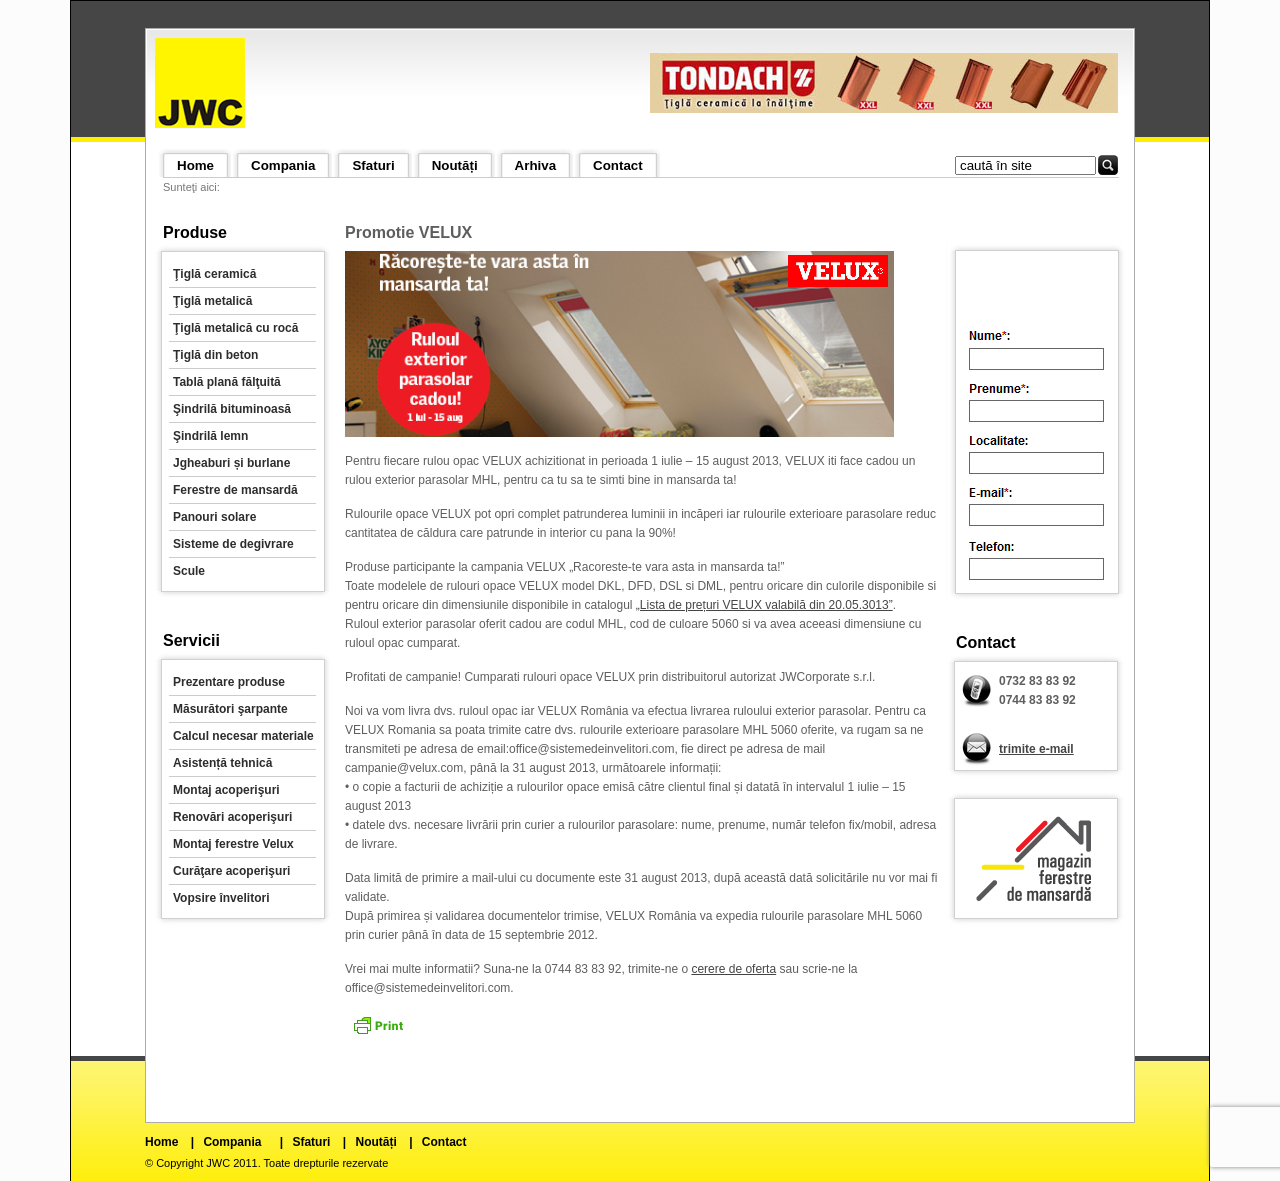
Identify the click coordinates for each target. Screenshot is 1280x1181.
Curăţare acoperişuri (231, 871)
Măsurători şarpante (230, 709)
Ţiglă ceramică (214, 274)
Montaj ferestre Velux (233, 844)
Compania (283, 165)
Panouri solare (214, 517)
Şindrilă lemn (210, 436)
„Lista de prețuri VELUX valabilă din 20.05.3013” (764, 605)
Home (195, 165)
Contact (618, 165)
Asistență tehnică (222, 763)
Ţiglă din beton (215, 355)
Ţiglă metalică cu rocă (235, 328)
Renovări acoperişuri (232, 817)
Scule (189, 571)
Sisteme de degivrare (233, 544)
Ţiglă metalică (212, 301)
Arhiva (535, 165)
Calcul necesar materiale (243, 736)
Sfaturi (373, 165)
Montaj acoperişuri (226, 790)
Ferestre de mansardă (235, 490)
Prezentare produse (229, 682)
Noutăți (455, 165)
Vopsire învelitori (221, 898)
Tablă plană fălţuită (227, 382)
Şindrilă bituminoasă (232, 409)
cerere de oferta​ (733, 969)
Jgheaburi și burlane (231, 463)
